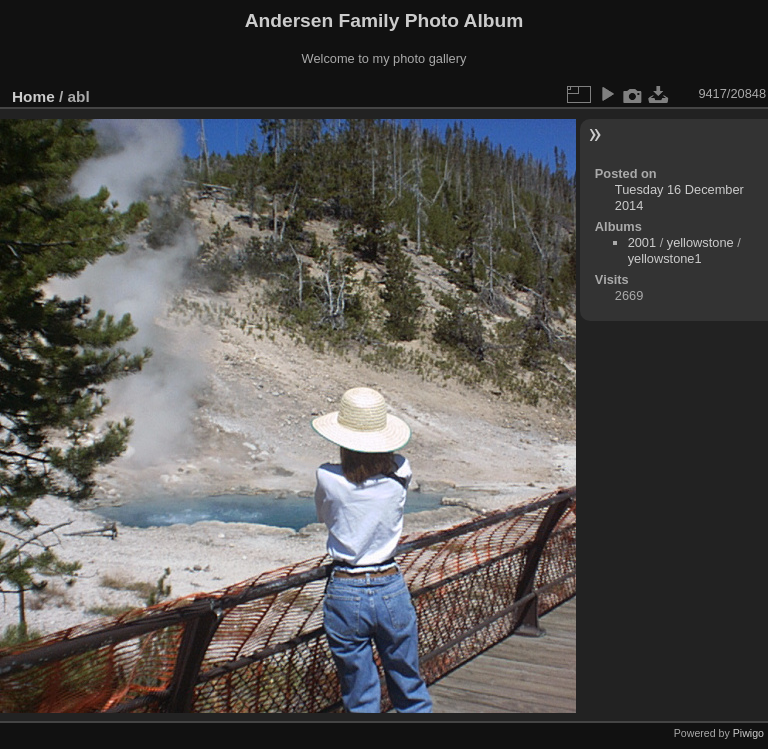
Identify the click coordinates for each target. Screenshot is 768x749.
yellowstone (700, 242)
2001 (642, 242)
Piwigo (748, 733)
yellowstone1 (665, 258)
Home (33, 96)
